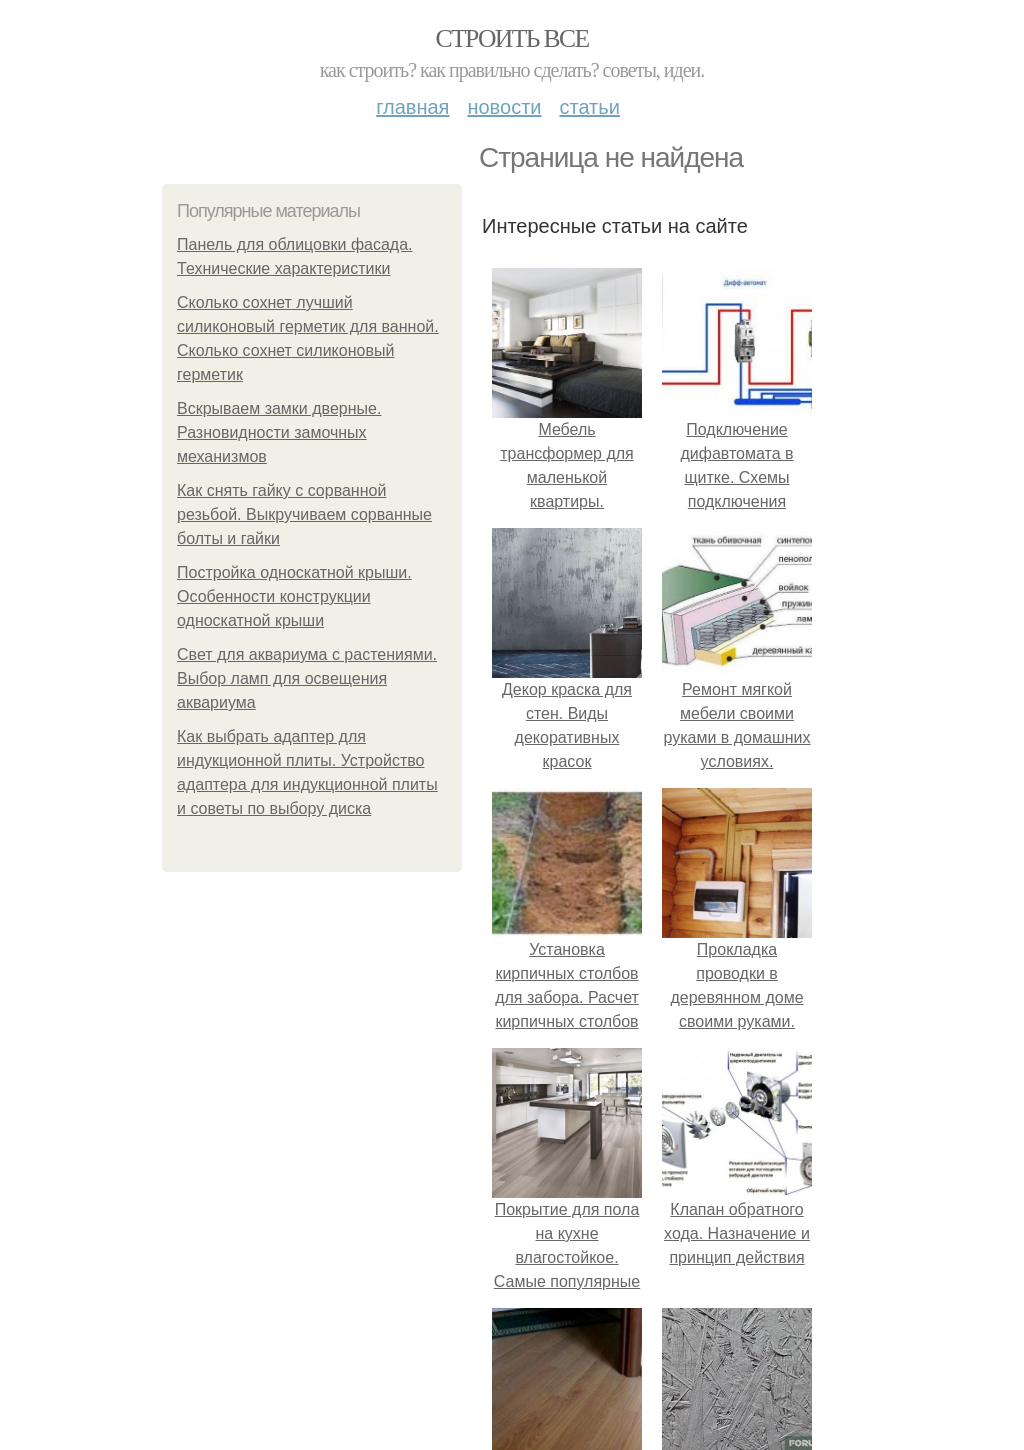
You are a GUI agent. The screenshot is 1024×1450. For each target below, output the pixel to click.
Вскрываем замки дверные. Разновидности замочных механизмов (279, 432)
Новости (504, 107)
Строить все (511, 38)
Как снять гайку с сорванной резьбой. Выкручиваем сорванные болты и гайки (304, 514)
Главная (412, 107)
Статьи (589, 107)
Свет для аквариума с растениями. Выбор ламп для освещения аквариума (307, 678)
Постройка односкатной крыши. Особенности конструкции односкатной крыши (294, 596)
